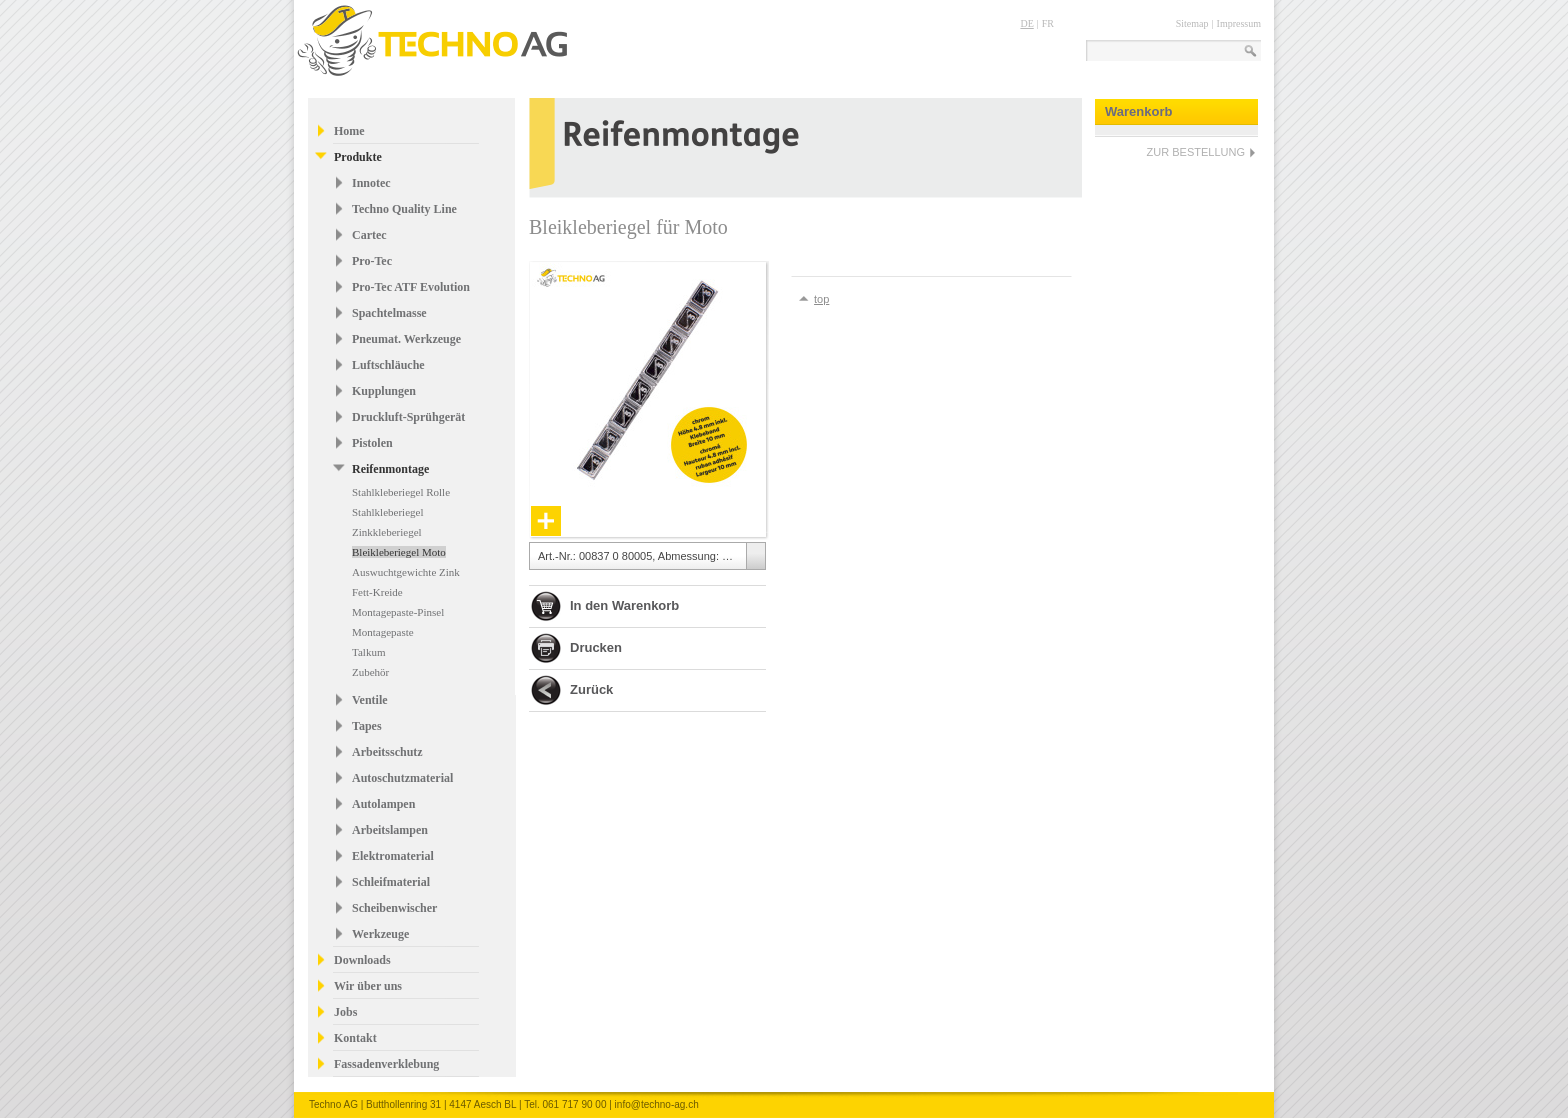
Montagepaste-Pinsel (398, 612)
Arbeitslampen (390, 830)
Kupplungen (384, 391)
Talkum (368, 652)
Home (349, 131)
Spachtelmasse (389, 313)
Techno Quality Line (404, 209)
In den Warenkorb (624, 605)
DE (1026, 23)
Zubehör (370, 672)
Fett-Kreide (377, 592)
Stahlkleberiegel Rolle (401, 492)
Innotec (371, 183)
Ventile (370, 700)
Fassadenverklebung (386, 1064)
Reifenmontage (390, 469)
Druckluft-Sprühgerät (408, 417)
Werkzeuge (380, 934)
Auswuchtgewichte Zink (406, 572)
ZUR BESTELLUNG (1196, 152)
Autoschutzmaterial (402, 778)
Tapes (367, 726)
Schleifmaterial (391, 882)
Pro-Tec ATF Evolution (411, 287)
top (821, 299)
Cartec (369, 235)
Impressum (1239, 23)
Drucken (596, 647)
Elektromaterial (393, 856)
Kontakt (355, 1038)
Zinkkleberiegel (387, 532)
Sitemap (1192, 23)
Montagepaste (383, 632)
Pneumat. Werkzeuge (406, 339)
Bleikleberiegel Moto (399, 552)
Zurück (591, 689)
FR (1048, 23)
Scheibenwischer (394, 908)
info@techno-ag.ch (657, 1104)
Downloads (362, 960)
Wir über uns (368, 986)
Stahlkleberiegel (387, 512)
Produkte (358, 157)
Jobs (345, 1012)
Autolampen (383, 804)
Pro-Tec (372, 261)
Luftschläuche (388, 365)
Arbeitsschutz (387, 752)
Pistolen (372, 443)
